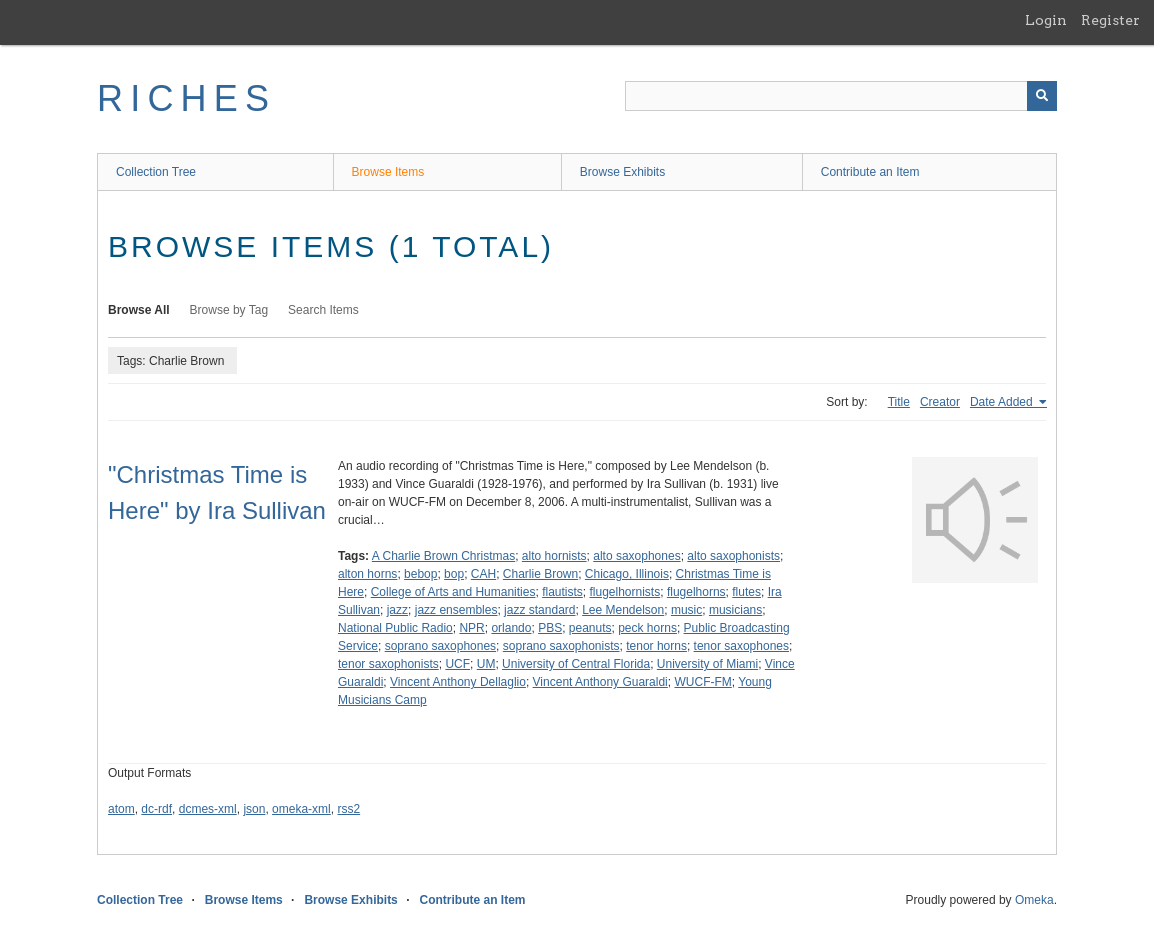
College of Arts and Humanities (453, 592)
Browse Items (388, 172)
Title (899, 402)
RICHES (186, 98)
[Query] (841, 96)
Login (1046, 20)
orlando (511, 628)
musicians (735, 610)
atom (121, 809)
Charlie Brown (540, 574)
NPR (471, 628)
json (254, 809)
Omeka (1034, 900)
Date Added (1003, 402)
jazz (397, 610)
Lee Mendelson (623, 610)
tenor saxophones (741, 646)
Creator (940, 402)
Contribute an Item (870, 172)
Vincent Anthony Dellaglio (458, 682)
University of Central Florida (576, 664)
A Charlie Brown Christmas (443, 556)
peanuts (590, 628)
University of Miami (707, 664)
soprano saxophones (440, 646)
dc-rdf (156, 809)
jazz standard (539, 610)
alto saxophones (636, 556)
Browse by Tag (229, 310)
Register (1110, 20)
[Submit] (1042, 96)
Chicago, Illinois (627, 574)
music (686, 610)
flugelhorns (696, 592)
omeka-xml (301, 809)
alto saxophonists (733, 556)
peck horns (647, 628)
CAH (483, 574)
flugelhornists (624, 592)
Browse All (139, 310)
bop (454, 574)
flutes (746, 592)
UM (486, 664)
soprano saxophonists (561, 646)
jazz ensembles (456, 610)
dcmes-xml (208, 809)
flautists (562, 592)
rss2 (348, 809)
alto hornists (554, 556)
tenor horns (656, 646)
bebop (420, 574)
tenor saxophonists (388, 664)
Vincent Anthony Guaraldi (600, 682)
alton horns (367, 574)
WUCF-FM (702, 682)
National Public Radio (395, 628)
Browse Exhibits (622, 172)
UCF (457, 664)
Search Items (323, 310)
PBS (550, 628)
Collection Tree (156, 172)
